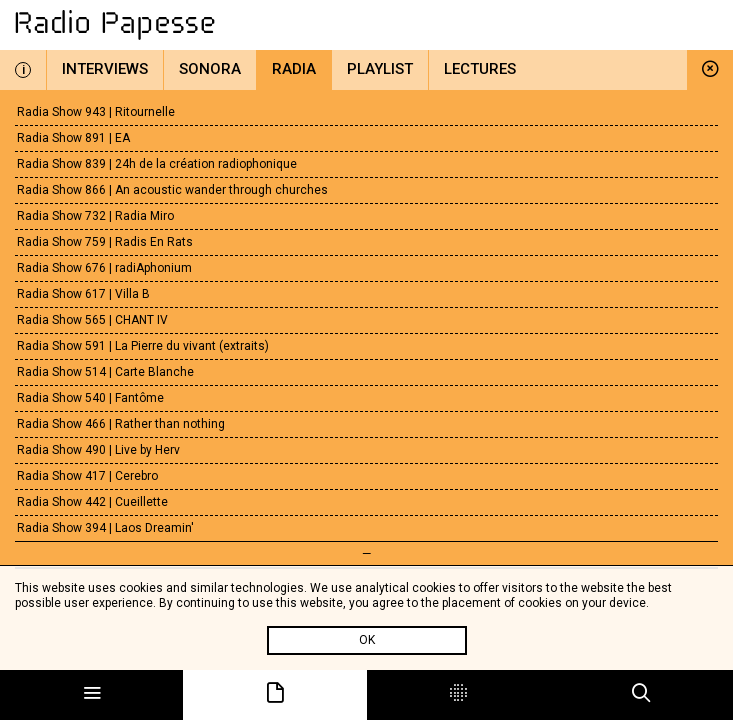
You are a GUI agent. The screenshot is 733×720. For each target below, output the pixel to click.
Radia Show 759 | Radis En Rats (105, 242)
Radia (294, 69)
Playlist (380, 69)
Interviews (105, 69)
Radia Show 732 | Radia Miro (95, 216)
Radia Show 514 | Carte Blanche (105, 372)
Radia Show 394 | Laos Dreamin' (105, 528)
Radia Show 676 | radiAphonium (104, 268)
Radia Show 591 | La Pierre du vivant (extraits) (143, 346)
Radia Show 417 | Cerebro (87, 476)
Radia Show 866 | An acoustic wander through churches (172, 190)
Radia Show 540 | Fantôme (90, 398)
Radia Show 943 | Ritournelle (96, 112)
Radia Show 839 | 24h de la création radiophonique (157, 164)
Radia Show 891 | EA (73, 138)
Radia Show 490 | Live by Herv (98, 450)
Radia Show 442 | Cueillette (92, 502)
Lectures (480, 69)
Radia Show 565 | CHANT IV (92, 320)
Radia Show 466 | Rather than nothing (121, 424)
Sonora (210, 69)
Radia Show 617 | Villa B (83, 294)
